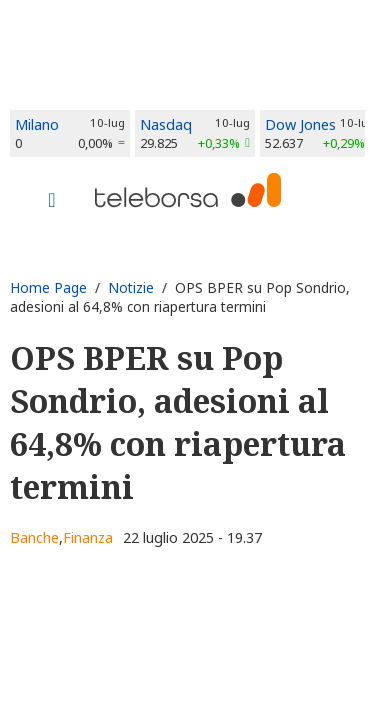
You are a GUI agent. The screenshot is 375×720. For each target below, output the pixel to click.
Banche (34, 537)
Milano (37, 124)
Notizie (131, 287)
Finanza (88, 537)
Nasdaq (166, 124)
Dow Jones (300, 124)
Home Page (48, 287)
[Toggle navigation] (52, 202)
